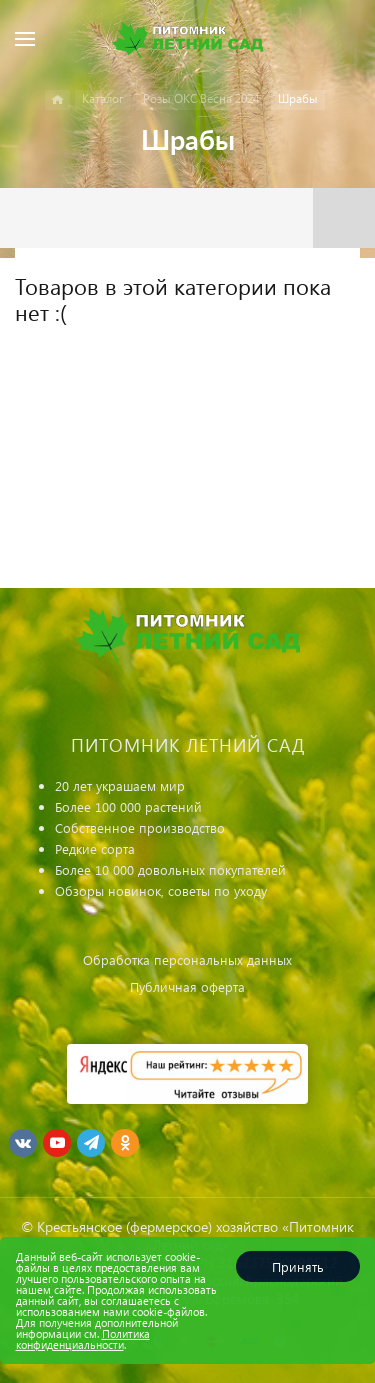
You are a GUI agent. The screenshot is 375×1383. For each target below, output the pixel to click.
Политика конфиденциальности (83, 1339)
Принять (298, 1266)
